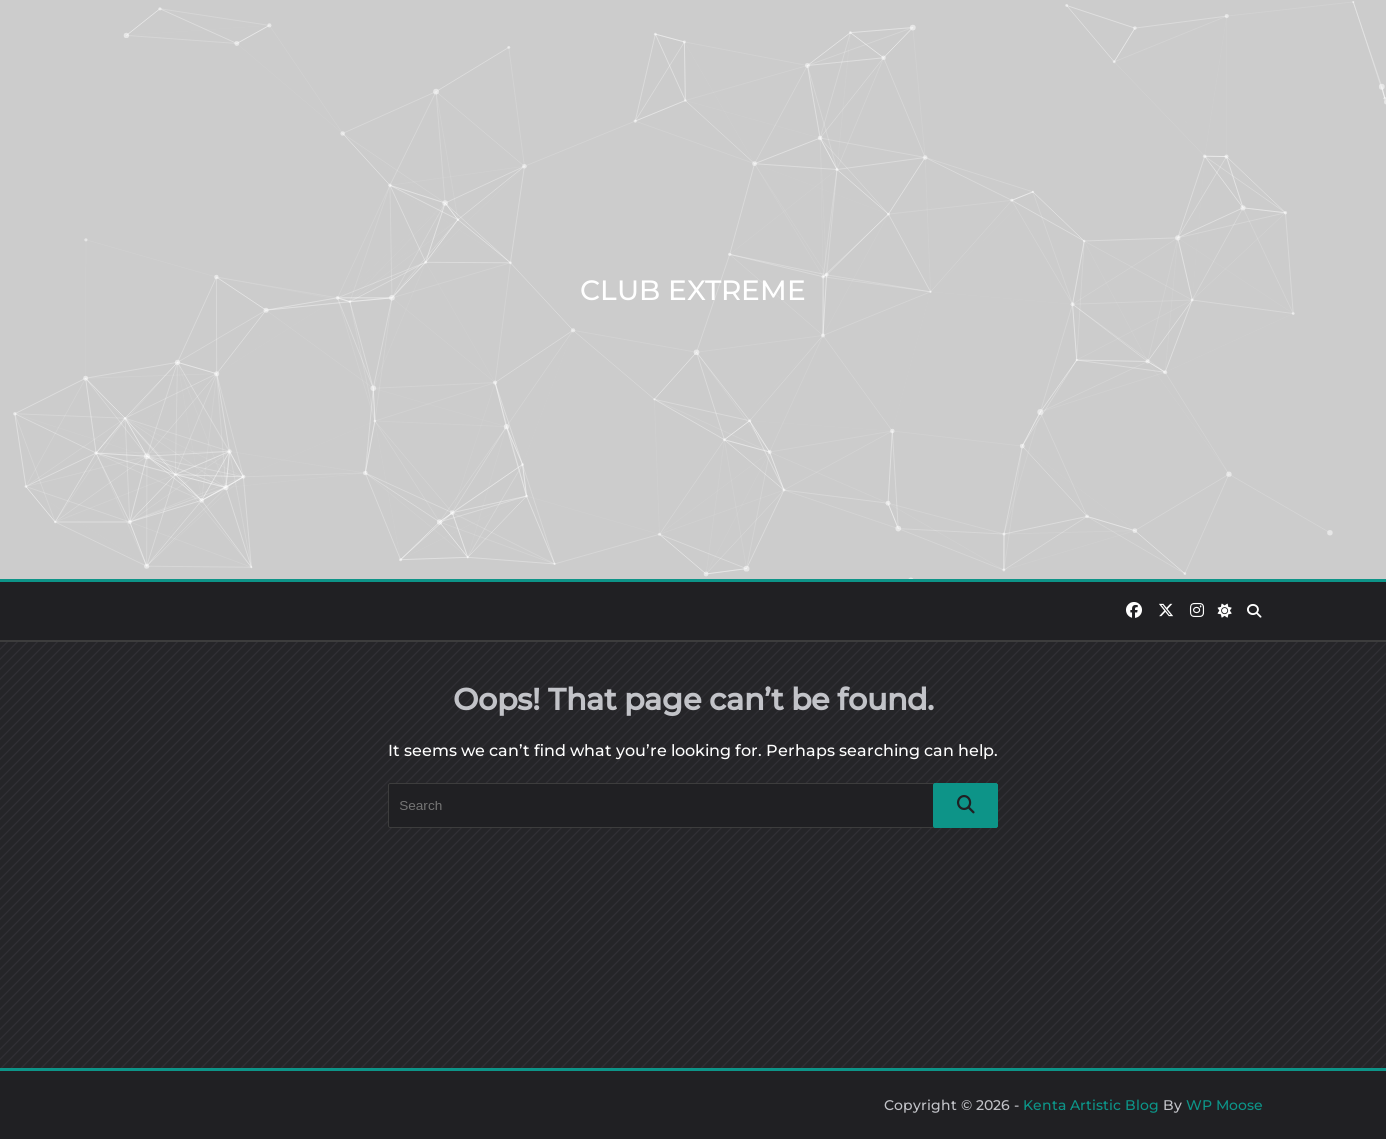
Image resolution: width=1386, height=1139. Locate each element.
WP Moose (1224, 1105)
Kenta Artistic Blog (1091, 1105)
